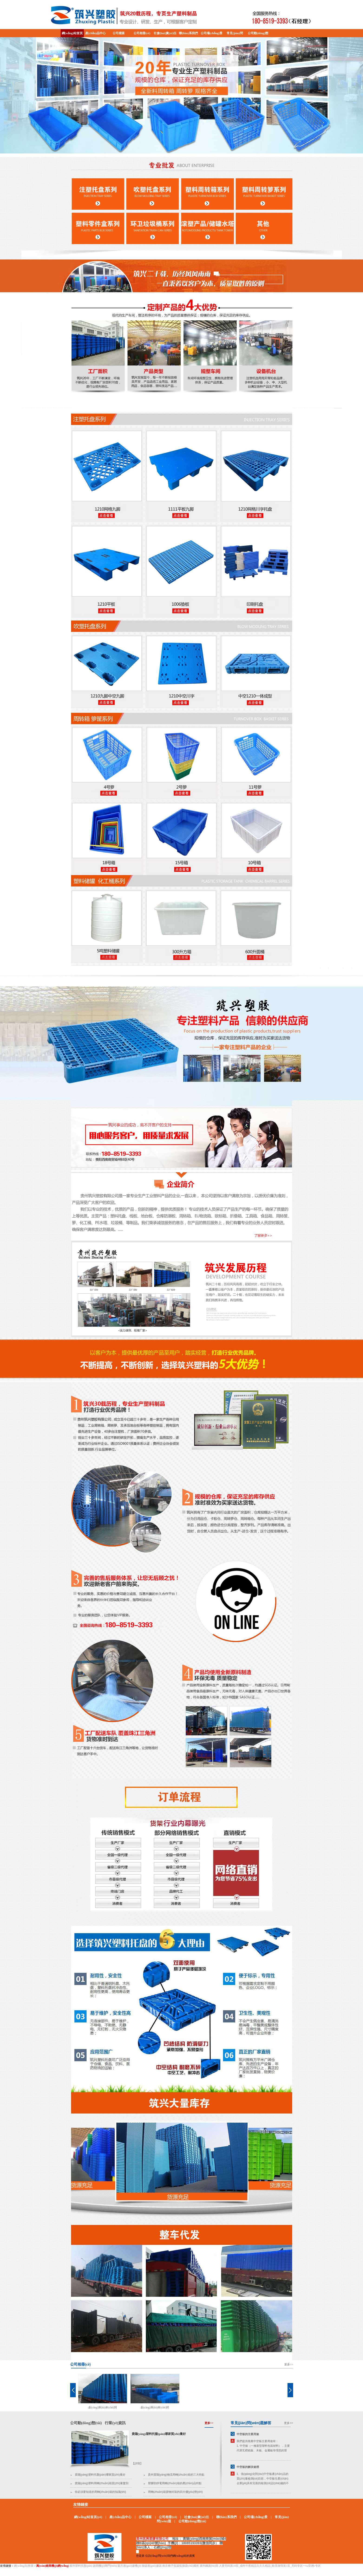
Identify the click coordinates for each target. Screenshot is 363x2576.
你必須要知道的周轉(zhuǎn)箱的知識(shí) (100, 2491)
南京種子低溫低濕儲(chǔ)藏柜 (180, 2565)
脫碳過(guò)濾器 (152, 2565)
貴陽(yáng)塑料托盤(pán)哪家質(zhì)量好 (159, 2434)
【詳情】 (137, 2463)
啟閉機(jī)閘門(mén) (105, 2565)
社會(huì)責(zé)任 (165, 33)
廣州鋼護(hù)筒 (209, 2565)
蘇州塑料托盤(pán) (81, 2565)
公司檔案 (119, 33)
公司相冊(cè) (142, 33)
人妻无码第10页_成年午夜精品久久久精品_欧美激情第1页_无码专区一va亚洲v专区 (269, 2565)
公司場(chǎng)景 (211, 33)
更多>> (288, 2364)
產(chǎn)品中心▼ (95, 34)
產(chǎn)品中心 (120, 2517)
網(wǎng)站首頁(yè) (72, 34)
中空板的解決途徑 (248, 2467)
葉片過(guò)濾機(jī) (129, 2565)
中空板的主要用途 (248, 2434)
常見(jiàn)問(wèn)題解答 (251, 2423)
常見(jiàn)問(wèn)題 (235, 34)
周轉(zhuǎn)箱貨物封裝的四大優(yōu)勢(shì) (175, 2491)
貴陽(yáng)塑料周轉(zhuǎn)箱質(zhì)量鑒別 (101, 2483)
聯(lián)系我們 (188, 33)
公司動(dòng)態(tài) (258, 34)
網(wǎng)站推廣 (23, 2565)
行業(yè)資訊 (115, 2423)
